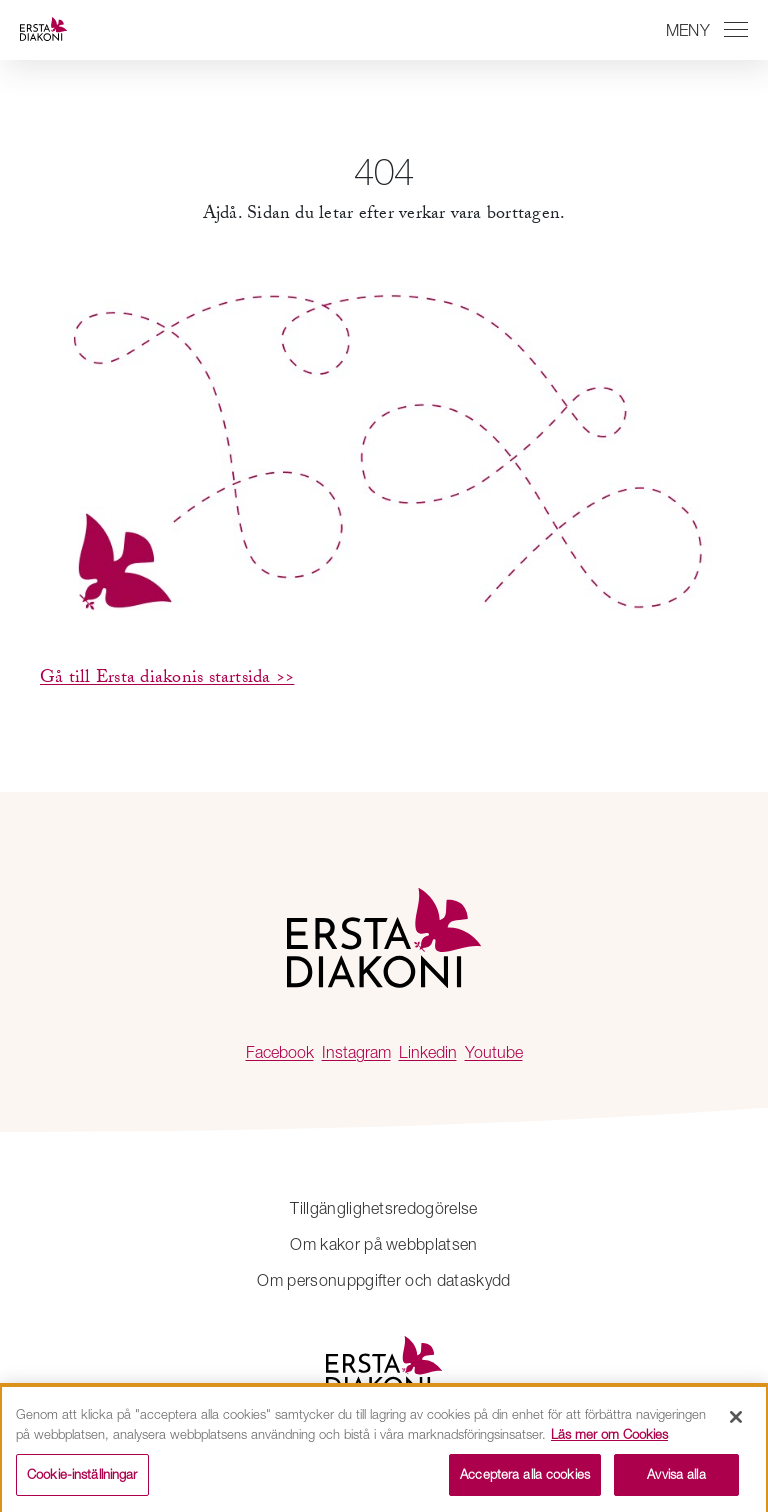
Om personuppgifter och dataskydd (383, 1280)
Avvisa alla (676, 1479)
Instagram (356, 1052)
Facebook (280, 1052)
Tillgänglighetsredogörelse (383, 1208)
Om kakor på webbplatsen (383, 1244)
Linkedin (428, 1052)
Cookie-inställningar (82, 1479)
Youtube (494, 1052)
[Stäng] (736, 1422)
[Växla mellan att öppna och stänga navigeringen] (704, 30)
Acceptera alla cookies (525, 1479)
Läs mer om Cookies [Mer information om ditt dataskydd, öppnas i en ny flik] (609, 1438)
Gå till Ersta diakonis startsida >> (167, 679)
